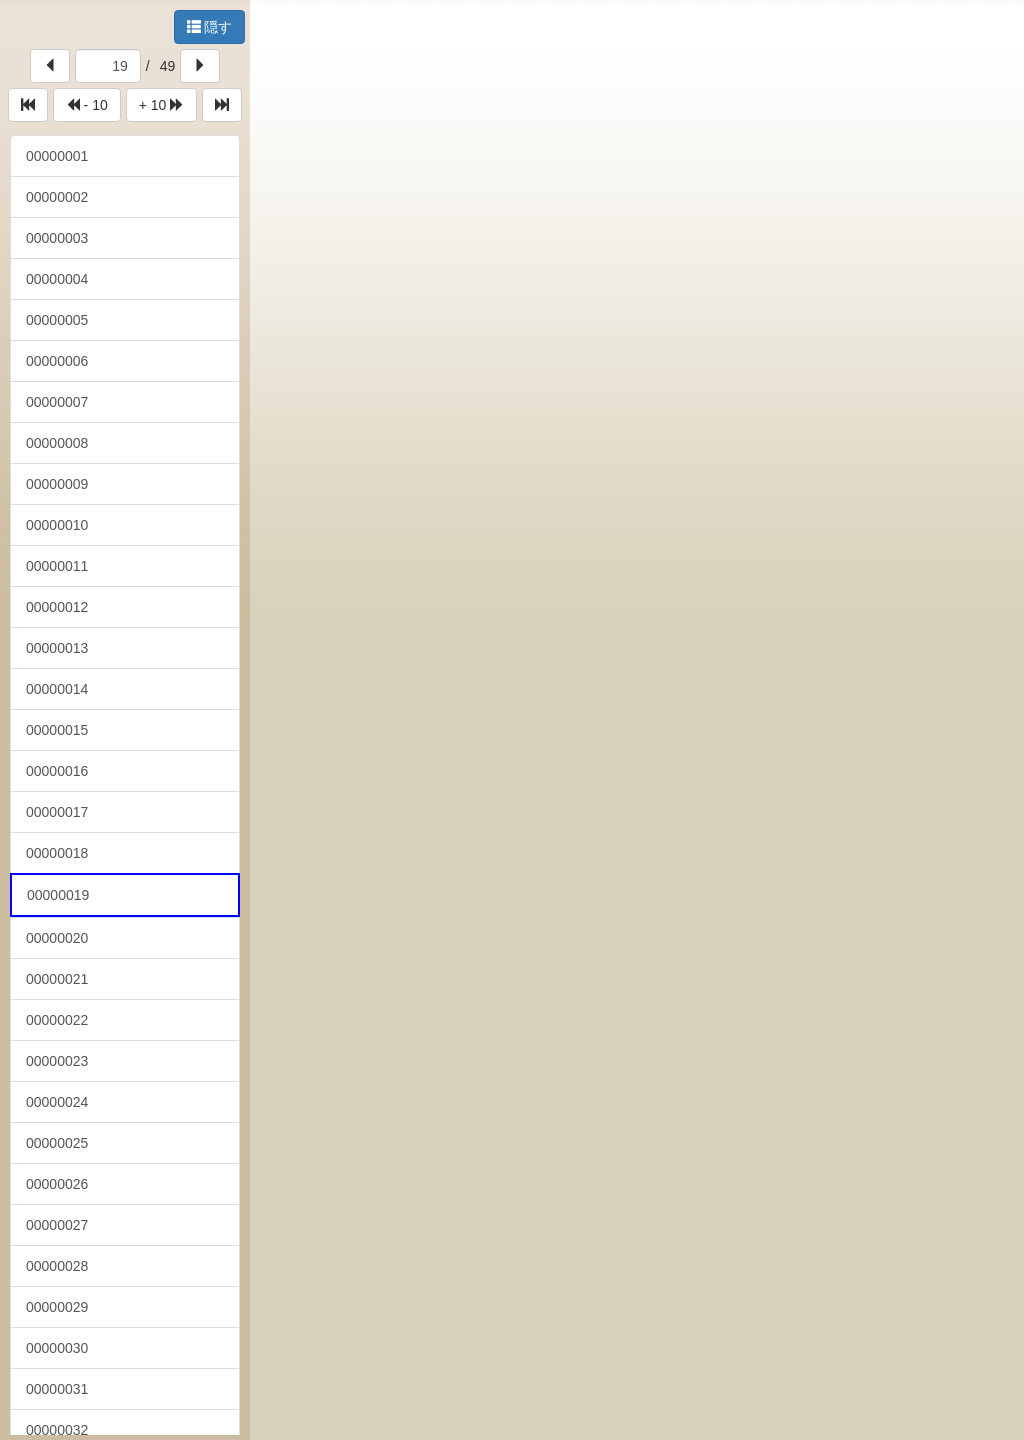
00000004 (57, 279)
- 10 (87, 105)
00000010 (57, 525)
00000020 (57, 938)
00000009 (57, 484)
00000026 (57, 1184)
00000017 (57, 812)
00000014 (57, 689)
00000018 (57, 853)
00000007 (57, 402)
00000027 (57, 1225)
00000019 (58, 895)
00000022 (57, 1020)
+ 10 (162, 105)
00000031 (57, 1389)
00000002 (57, 197)
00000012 (57, 607)
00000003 (57, 238)
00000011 (57, 566)
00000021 (57, 979)
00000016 (57, 771)
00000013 (57, 648)
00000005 (57, 320)
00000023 (57, 1061)
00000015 (57, 730)
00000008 (57, 443)
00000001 (57, 156)
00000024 (57, 1102)
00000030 (57, 1348)
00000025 (57, 1143)
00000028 (57, 1266)
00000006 (57, 361)
